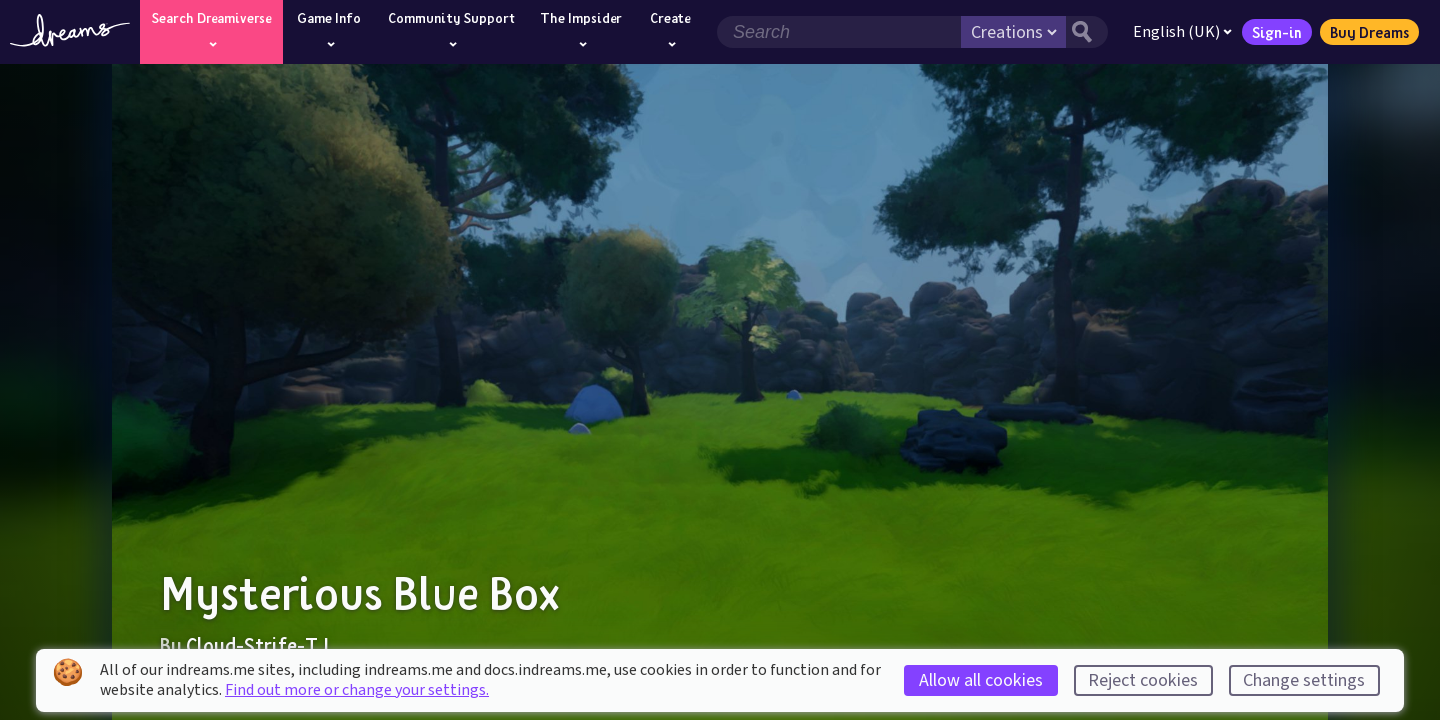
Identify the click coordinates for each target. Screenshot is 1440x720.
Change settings (1304, 680)
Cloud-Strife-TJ (257, 645)
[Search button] (1087, 32)
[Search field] (839, 32)
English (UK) (1182, 32)
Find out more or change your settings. (357, 690)
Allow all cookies (981, 680)
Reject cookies (1143, 680)
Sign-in (1277, 32)
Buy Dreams (1369, 32)
